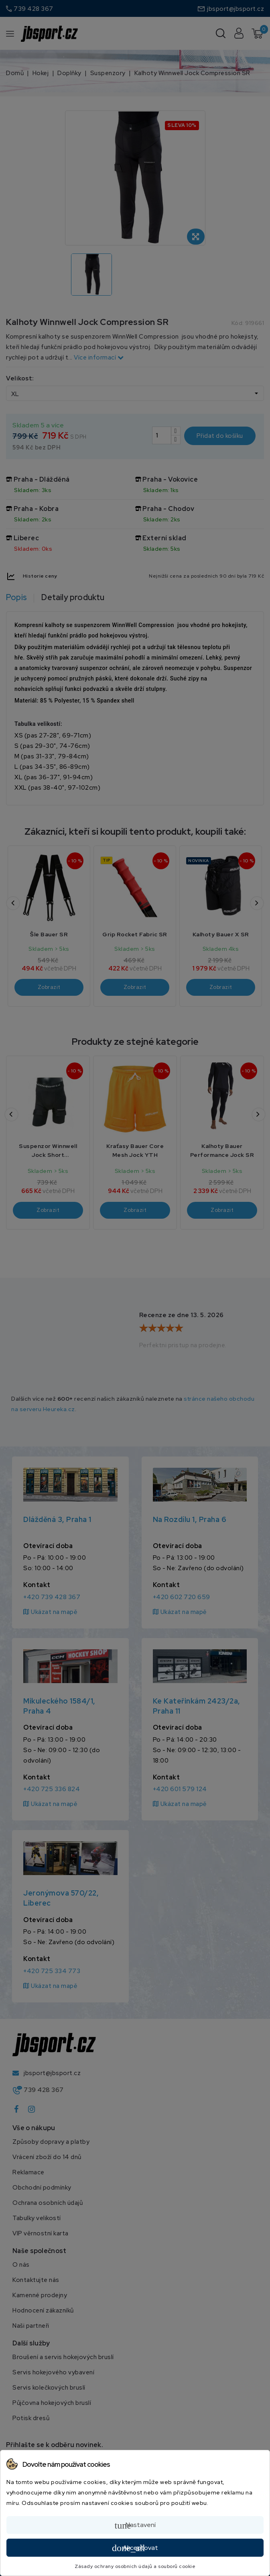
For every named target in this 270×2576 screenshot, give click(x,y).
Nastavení (135, 2525)
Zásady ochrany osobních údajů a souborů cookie (135, 2566)
